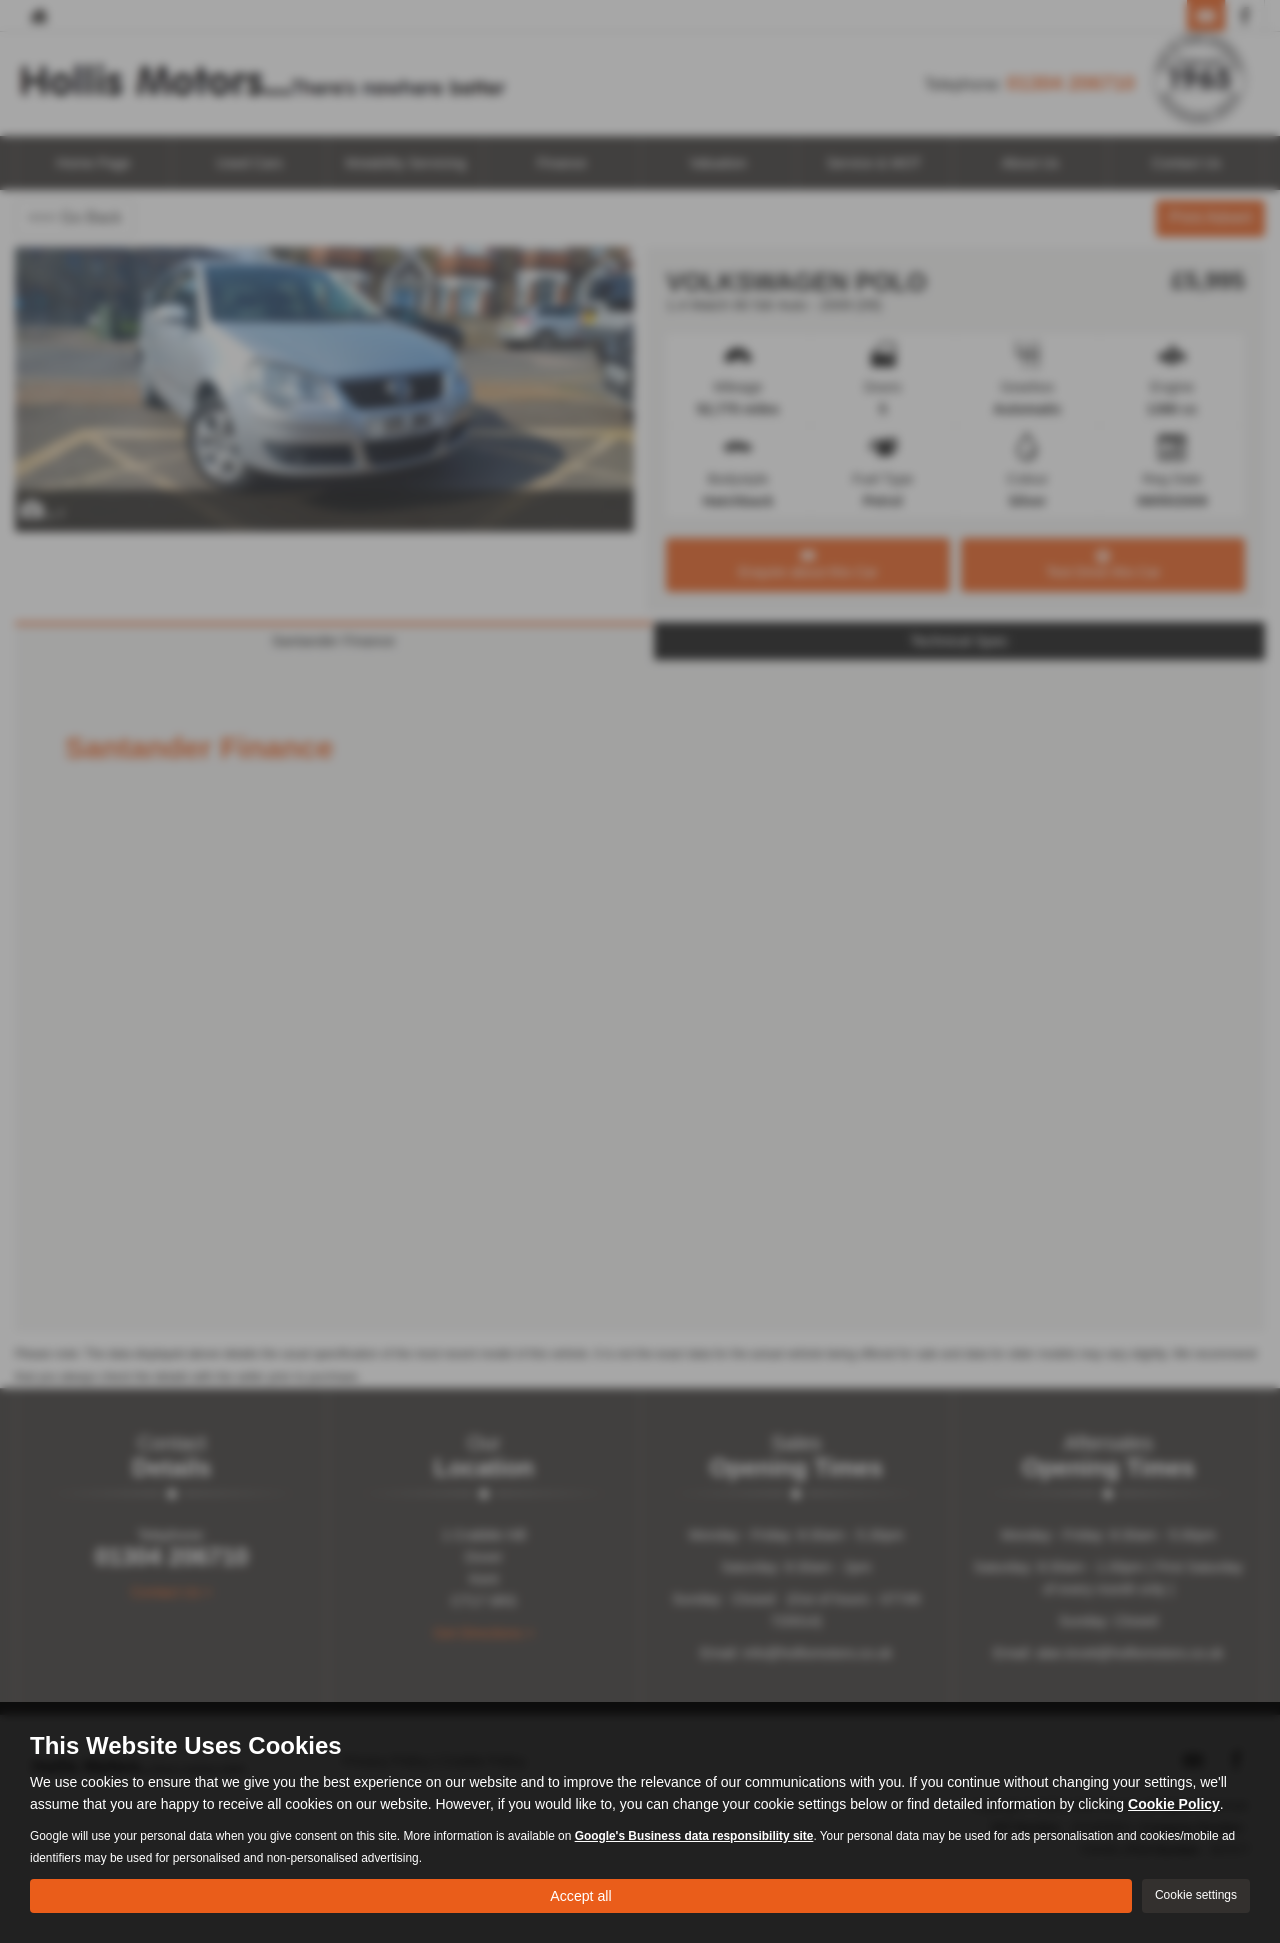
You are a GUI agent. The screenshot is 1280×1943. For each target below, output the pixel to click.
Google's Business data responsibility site (694, 1833)
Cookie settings (1196, 1894)
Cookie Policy (1174, 1801)
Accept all (580, 1893)
